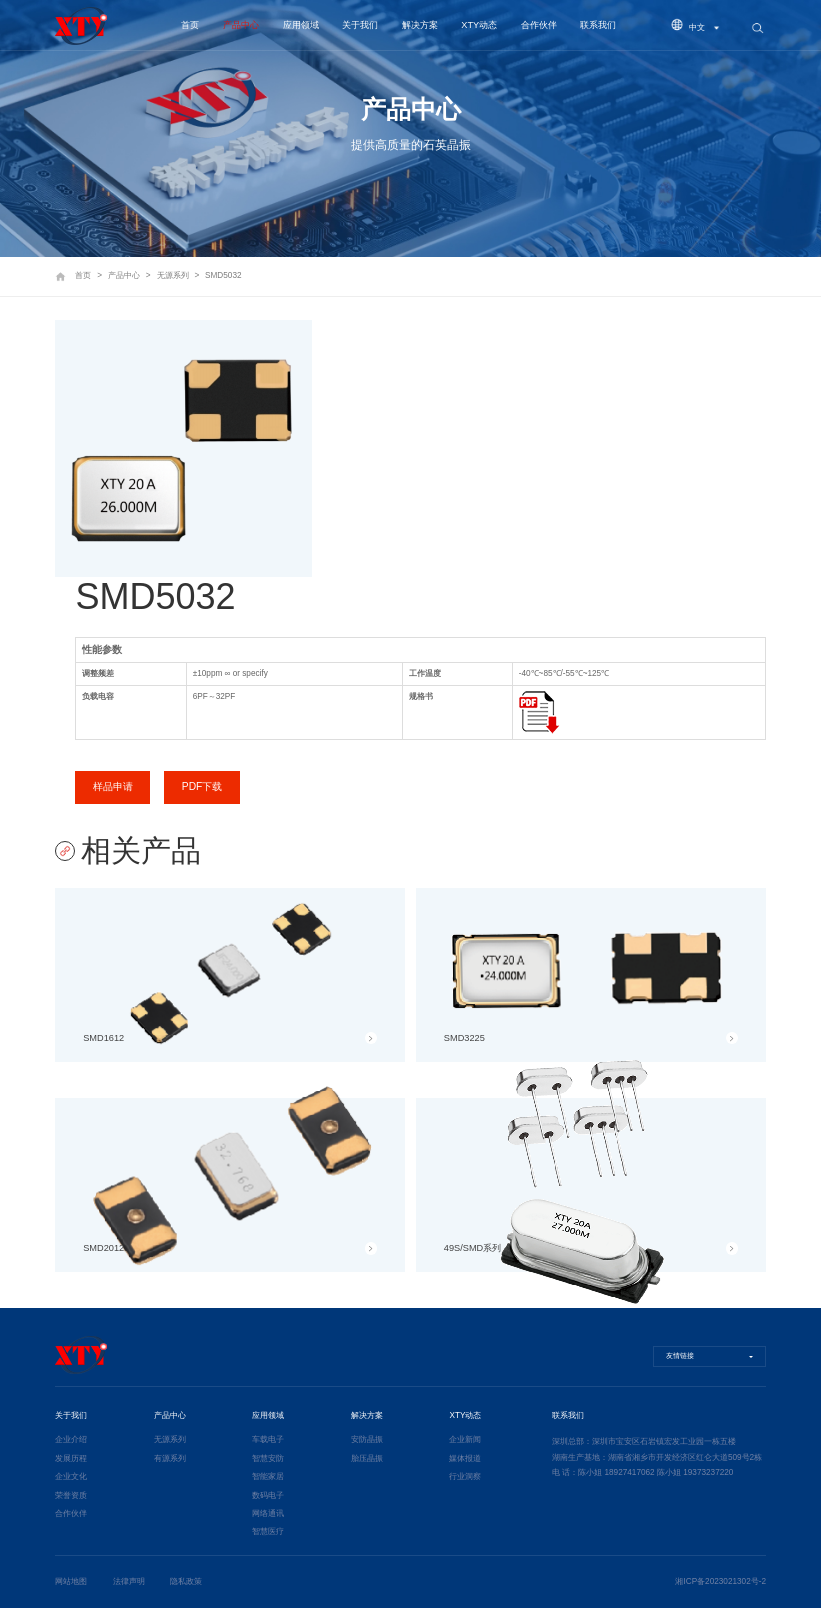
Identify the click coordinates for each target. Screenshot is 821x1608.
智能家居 (268, 1476)
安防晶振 (367, 1439)
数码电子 (268, 1495)
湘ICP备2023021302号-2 (720, 1581)
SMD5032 (223, 275)
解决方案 (420, 25)
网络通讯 (268, 1513)
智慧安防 (268, 1458)
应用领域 (301, 25)
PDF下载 (202, 786)
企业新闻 (465, 1439)
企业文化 (71, 1476)
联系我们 (598, 25)
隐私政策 (186, 1581)
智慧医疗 (268, 1531)
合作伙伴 (539, 25)
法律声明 (129, 1581)
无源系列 (173, 275)
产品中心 (241, 25)
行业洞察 (465, 1476)
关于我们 (360, 25)
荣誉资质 (71, 1495)
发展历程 (71, 1458)
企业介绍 (71, 1439)
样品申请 (113, 786)
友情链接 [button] (680, 1356)
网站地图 (71, 1581)
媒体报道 (465, 1458)
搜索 (757, 29)
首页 (190, 25)
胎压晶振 (367, 1458)
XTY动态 (479, 25)
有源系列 (170, 1458)
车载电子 (268, 1439)
